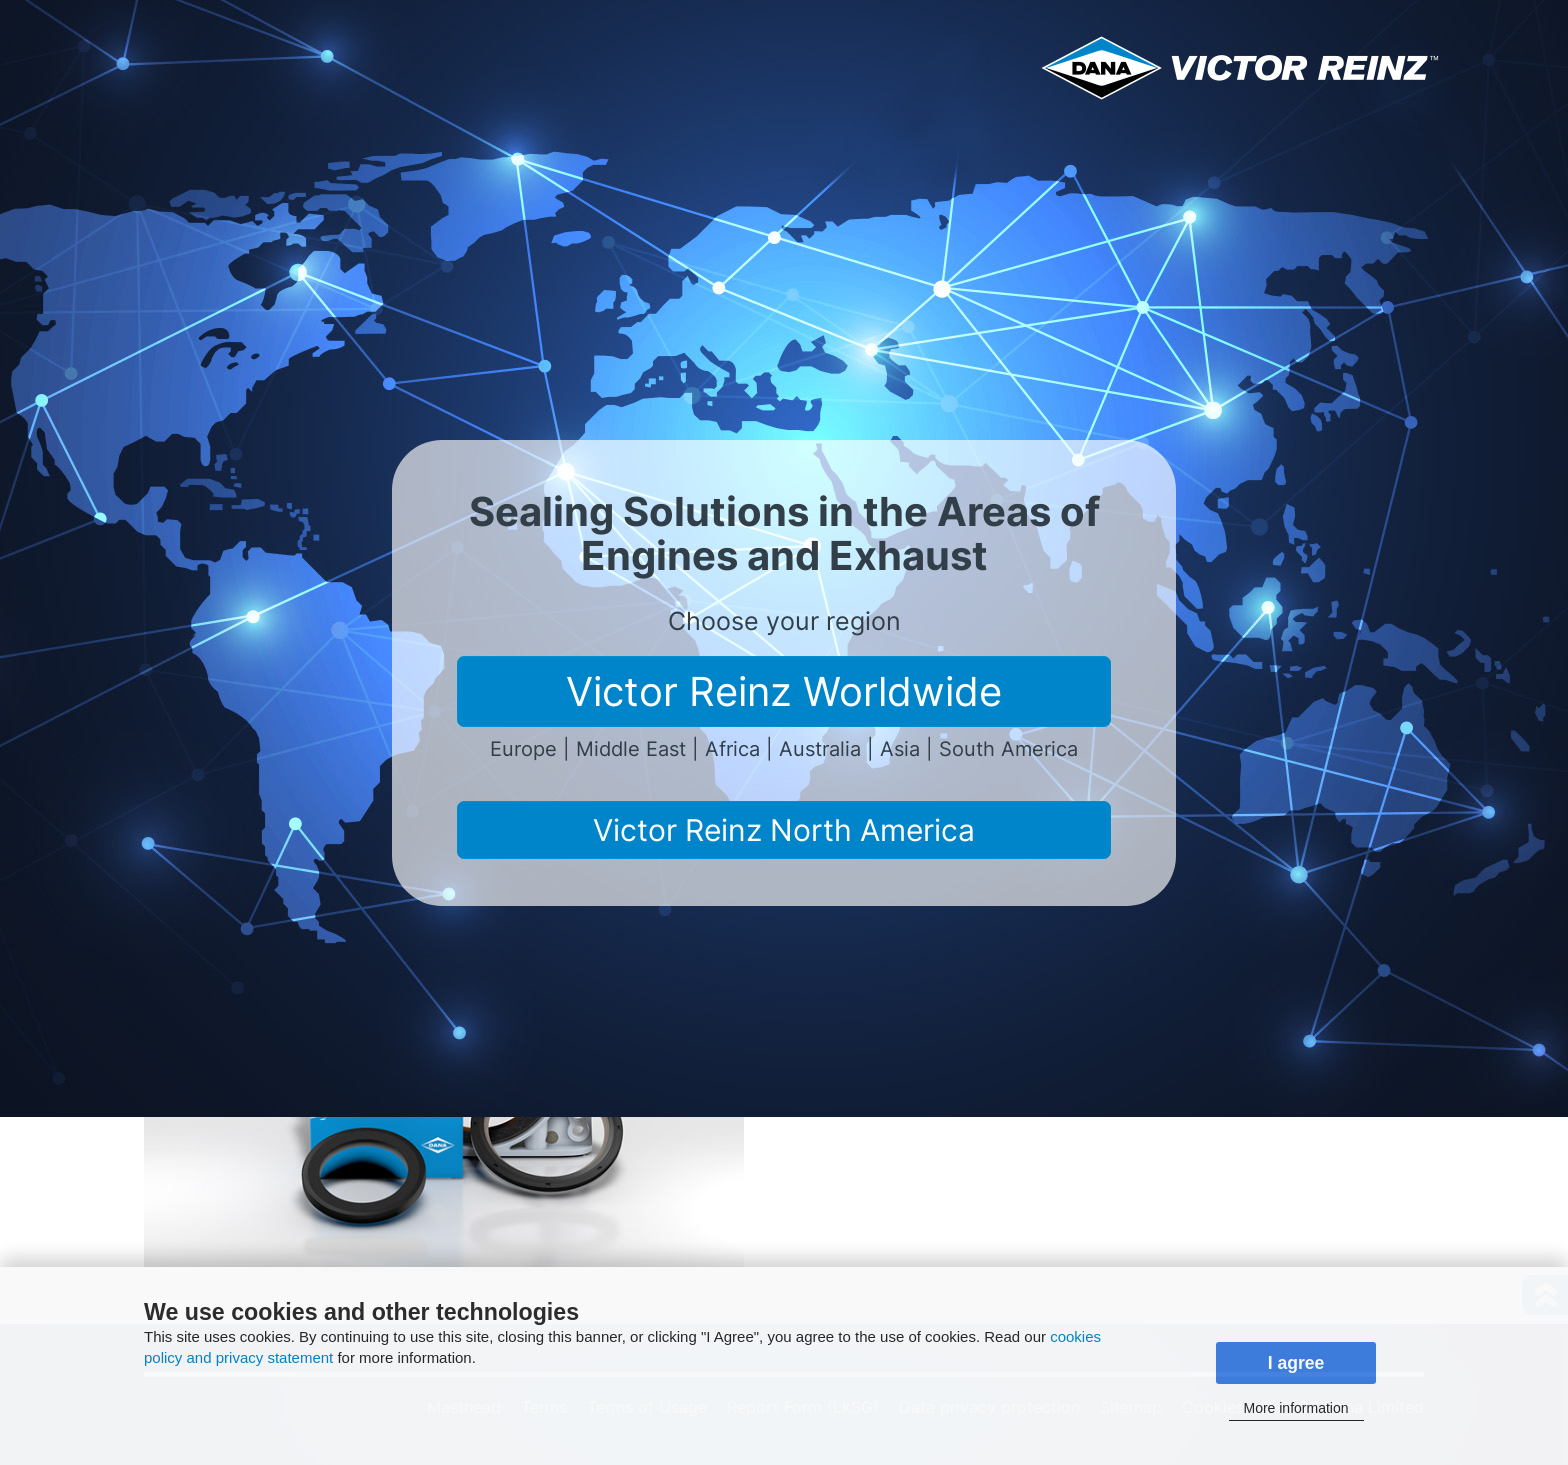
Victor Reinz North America (784, 830)
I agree (1296, 1363)
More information (1295, 1408)
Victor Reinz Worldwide (784, 691)
